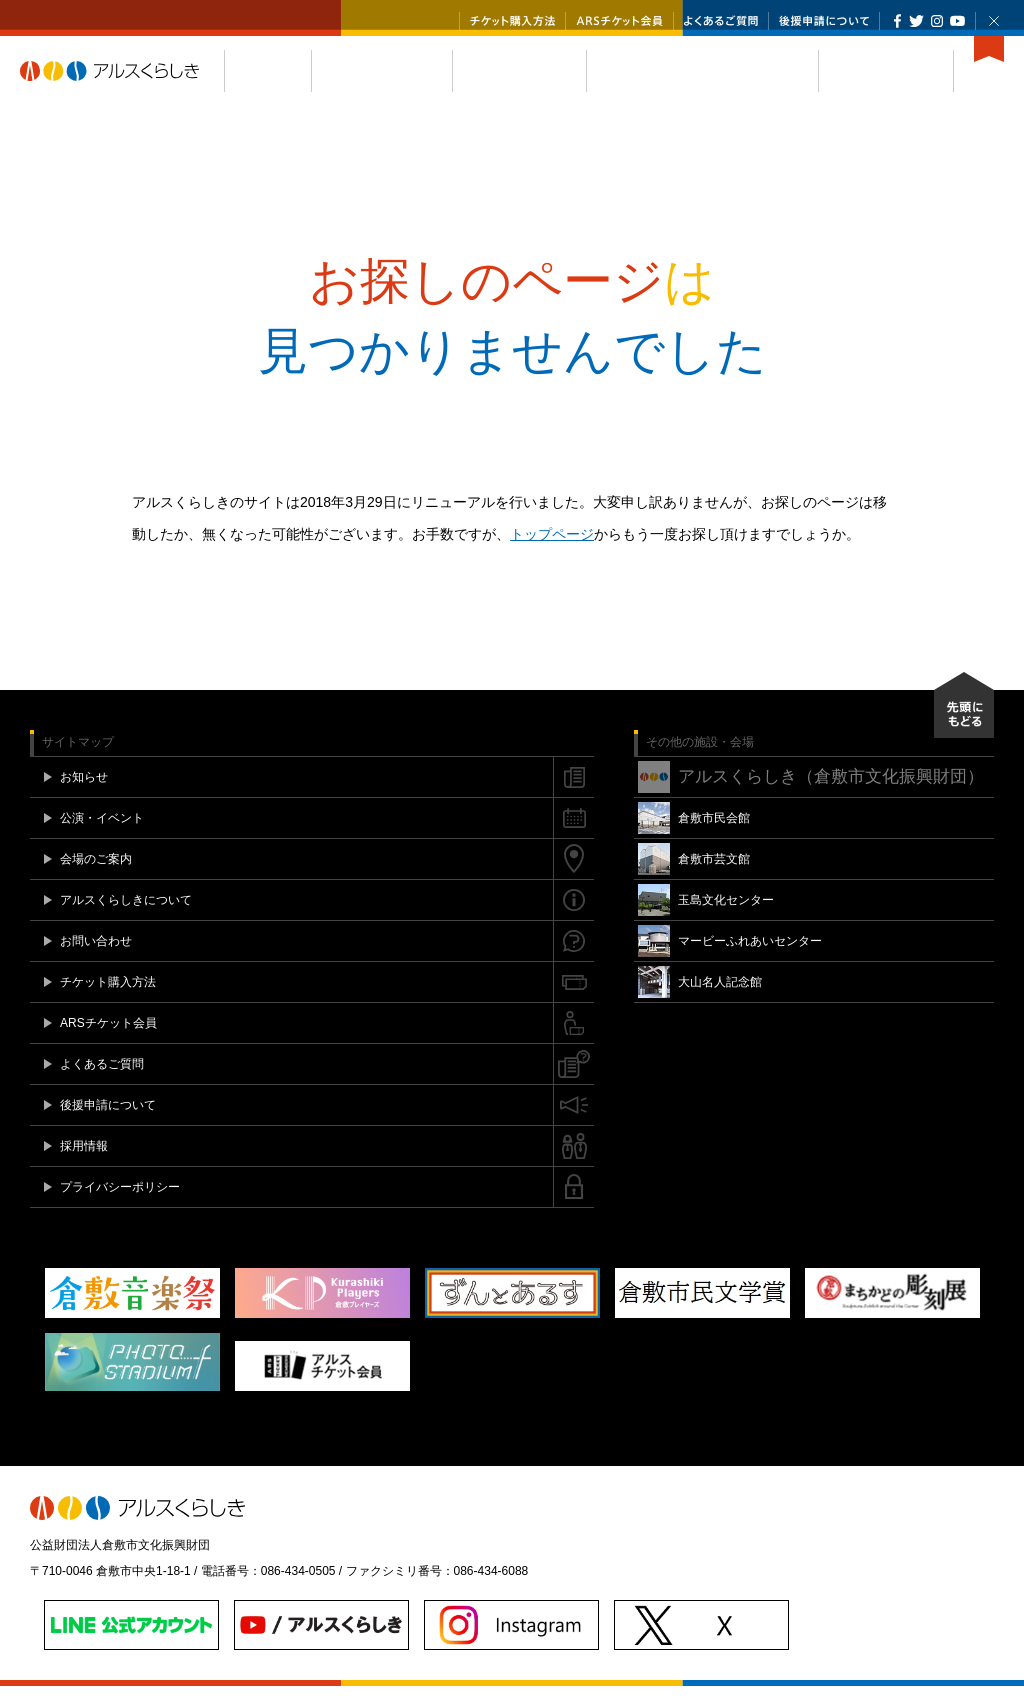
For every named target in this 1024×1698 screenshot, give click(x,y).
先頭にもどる (964, 717)
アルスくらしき (122, 83)
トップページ (552, 546)
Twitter (916, 21)
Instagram (936, 21)
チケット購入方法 (512, 21)
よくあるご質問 (721, 21)
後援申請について (824, 21)
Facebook (897, 21)
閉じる (994, 21)
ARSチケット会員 (619, 21)
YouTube (957, 21)
